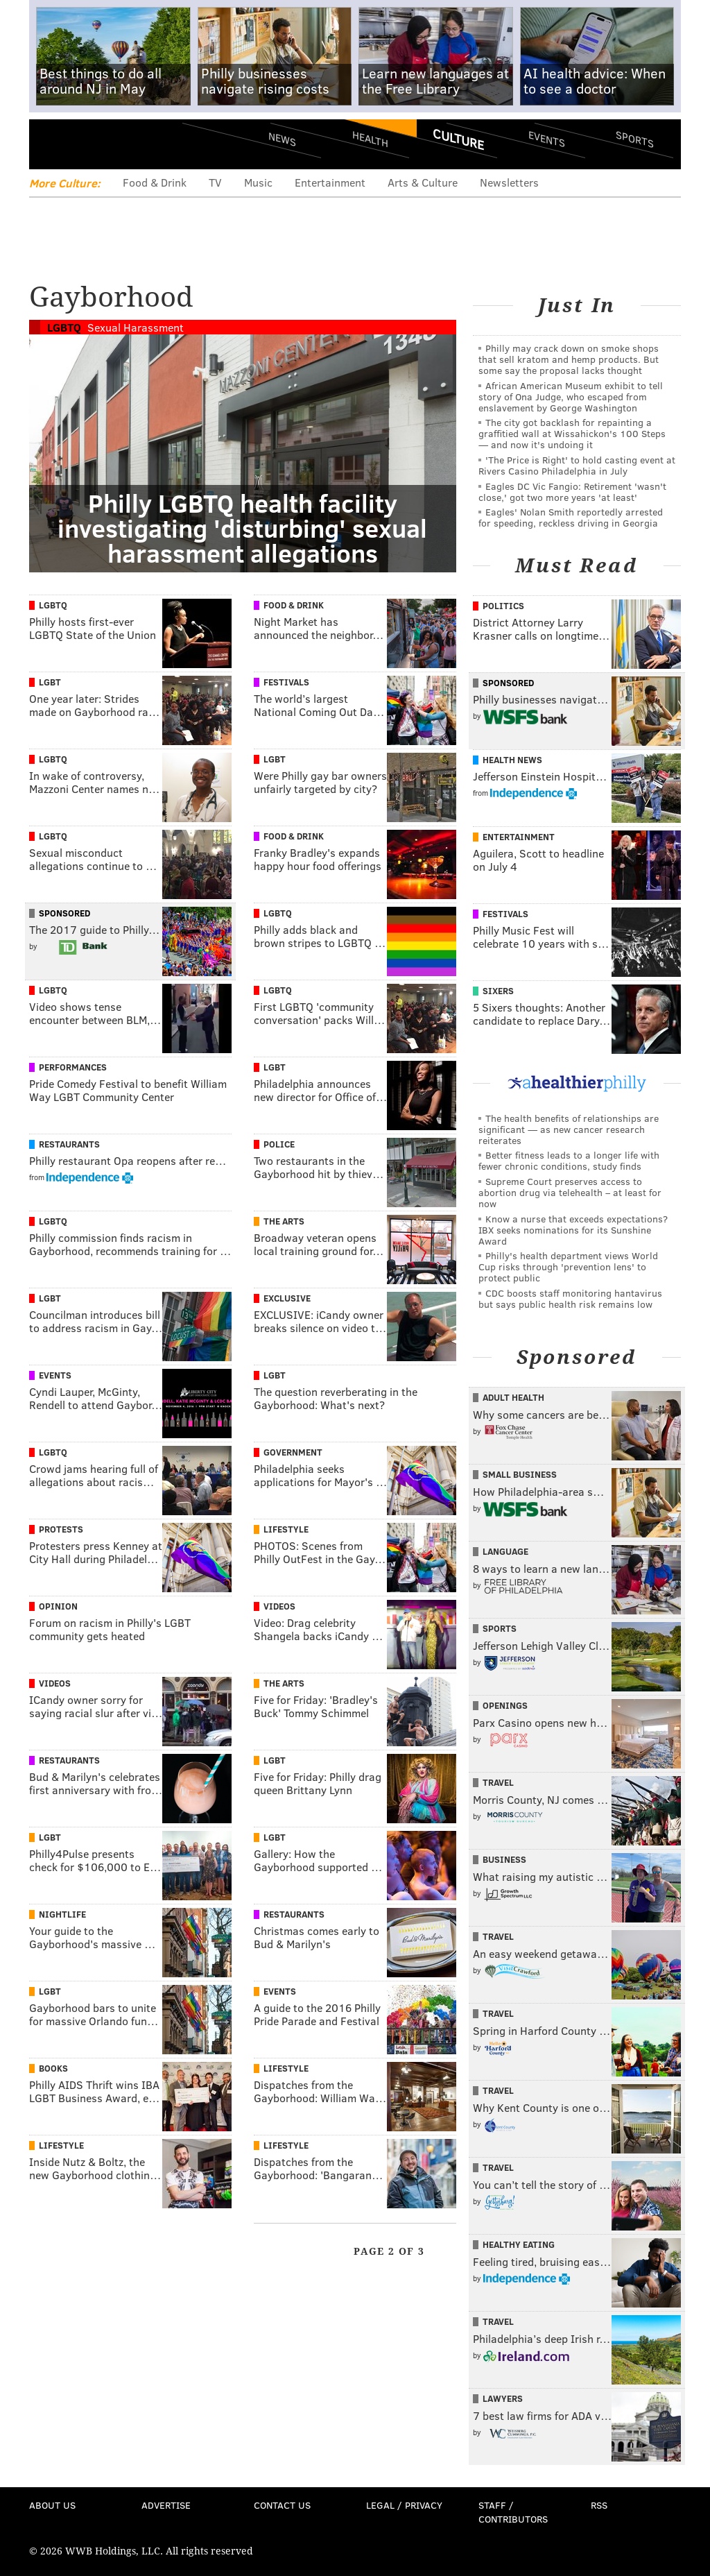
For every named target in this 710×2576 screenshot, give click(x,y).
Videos (279, 1606)
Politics (503, 605)
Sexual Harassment (135, 327)
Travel (498, 1782)
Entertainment (330, 182)
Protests (61, 1529)
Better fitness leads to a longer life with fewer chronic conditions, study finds (568, 1160)
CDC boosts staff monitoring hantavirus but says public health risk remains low (570, 1298)
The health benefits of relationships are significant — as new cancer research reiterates (568, 1129)
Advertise (166, 2504)
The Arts (283, 1221)
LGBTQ (64, 327)
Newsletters (509, 182)
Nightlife (62, 1914)
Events (546, 139)
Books (53, 2068)
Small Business (520, 1474)
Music (258, 182)
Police (279, 1144)
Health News (512, 759)
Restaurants (69, 1144)
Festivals (286, 682)
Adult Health (513, 1397)
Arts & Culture (423, 182)
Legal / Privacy (404, 2504)
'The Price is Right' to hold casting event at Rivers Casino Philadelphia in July (576, 465)
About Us (52, 2504)
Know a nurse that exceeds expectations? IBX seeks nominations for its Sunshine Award (573, 1229)
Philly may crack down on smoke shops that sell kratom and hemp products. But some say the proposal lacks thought (568, 359)
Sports (635, 139)
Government (292, 1452)
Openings (505, 1705)
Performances (73, 1067)
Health (370, 139)
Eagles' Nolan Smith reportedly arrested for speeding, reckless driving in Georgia (570, 517)
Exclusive (287, 1298)
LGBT (50, 682)
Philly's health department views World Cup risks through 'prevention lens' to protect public (568, 1266)
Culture (458, 138)
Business (504, 1859)
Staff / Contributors (513, 2511)
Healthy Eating (519, 2244)
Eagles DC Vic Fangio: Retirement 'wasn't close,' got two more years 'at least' (572, 491)
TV (215, 182)
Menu (51, 144)
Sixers (498, 990)
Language (505, 1551)
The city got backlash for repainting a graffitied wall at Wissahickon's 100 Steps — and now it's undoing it (572, 433)
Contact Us (282, 2504)
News (282, 138)
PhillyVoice (124, 143)
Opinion (58, 1606)
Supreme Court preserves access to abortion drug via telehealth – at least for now (569, 1192)
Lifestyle (286, 1529)
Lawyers (503, 2398)
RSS (599, 2504)
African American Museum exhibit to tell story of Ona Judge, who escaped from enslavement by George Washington (570, 396)
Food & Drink (155, 182)
